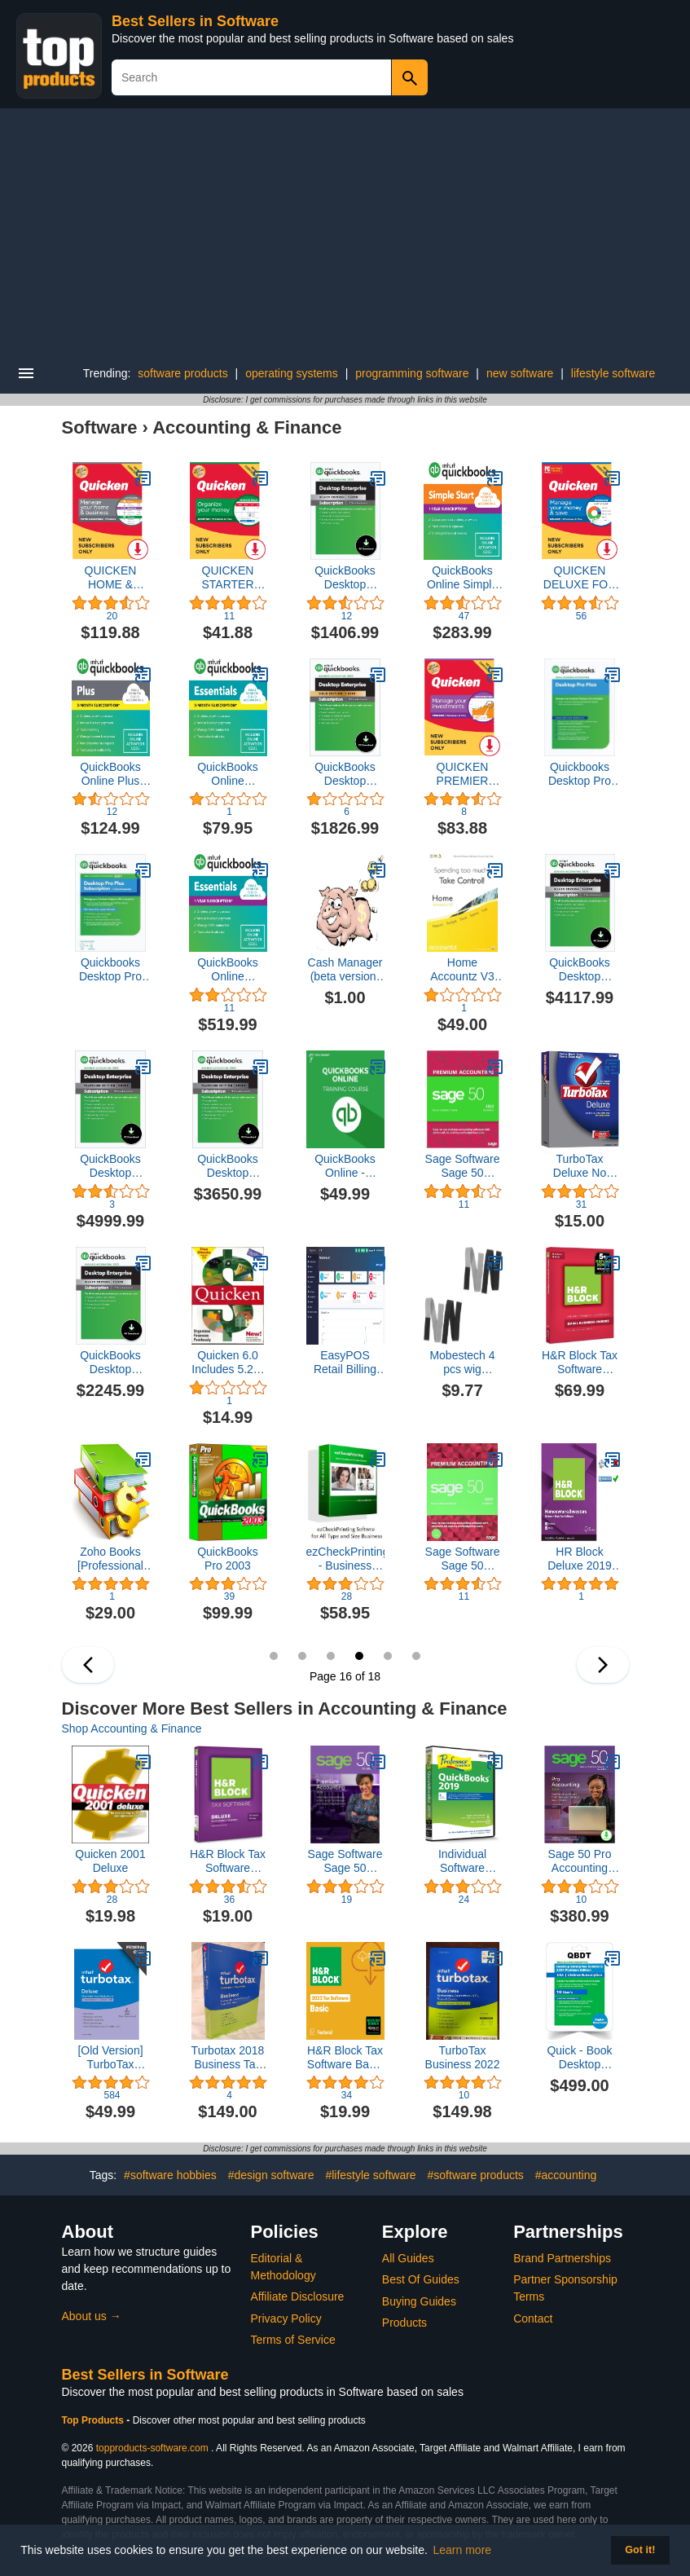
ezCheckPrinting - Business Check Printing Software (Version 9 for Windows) (345, 1559)
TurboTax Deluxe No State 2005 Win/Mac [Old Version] (579, 1166)
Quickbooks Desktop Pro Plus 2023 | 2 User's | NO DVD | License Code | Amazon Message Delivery (579, 774)
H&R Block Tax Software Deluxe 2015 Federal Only (228, 1861)
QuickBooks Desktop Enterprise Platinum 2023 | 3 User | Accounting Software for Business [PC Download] (228, 1166)
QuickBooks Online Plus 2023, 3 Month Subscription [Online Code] (110, 774)
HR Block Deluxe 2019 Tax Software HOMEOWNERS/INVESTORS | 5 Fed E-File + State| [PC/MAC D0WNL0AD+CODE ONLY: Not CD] (580, 1559)
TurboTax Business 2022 (462, 2057)
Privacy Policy (286, 2318)
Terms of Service (293, 2339)
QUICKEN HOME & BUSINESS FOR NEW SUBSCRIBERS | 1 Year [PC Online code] (111, 578)
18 (416, 1656)
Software (100, 427)
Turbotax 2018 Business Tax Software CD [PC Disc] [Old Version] (228, 2058)
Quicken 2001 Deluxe (110, 1860)
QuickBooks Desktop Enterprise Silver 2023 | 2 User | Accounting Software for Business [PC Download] (110, 1362)
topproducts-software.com (152, 2448)
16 (359, 1656)
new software (519, 373)
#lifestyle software (370, 2175)
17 (388, 1656)
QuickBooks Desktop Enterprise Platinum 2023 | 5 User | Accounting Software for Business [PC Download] (110, 1166)
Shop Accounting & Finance (132, 1728)
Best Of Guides (420, 2279)
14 (302, 1656)
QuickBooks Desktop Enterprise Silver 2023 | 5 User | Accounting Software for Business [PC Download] (579, 970)
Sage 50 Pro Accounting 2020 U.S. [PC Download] (580, 1861)
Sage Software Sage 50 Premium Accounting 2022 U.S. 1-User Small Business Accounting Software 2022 (462, 1166)
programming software (411, 373)
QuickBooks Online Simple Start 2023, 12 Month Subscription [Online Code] (463, 578)
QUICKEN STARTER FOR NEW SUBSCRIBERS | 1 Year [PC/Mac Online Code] (228, 578)
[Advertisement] (345, 231)
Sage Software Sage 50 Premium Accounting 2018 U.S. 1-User (345, 1861)
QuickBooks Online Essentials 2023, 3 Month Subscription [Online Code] (228, 774)
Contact (532, 2318)
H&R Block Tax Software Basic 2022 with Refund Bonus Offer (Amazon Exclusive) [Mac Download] (345, 2058)
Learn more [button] (462, 2549)
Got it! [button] (640, 2550)
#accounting (566, 2175)
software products (183, 373)
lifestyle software (613, 373)
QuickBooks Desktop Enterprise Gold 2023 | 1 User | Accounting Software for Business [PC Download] (344, 774)
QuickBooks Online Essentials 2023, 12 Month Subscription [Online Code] (228, 970)
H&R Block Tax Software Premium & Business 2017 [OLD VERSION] (579, 1362)
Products (404, 2322)
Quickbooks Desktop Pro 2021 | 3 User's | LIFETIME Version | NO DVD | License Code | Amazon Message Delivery (110, 970)
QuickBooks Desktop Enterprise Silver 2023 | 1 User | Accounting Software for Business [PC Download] (345, 578)
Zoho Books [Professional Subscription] (110, 1559)
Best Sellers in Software (195, 21)
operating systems (291, 373)
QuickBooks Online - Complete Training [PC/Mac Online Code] (345, 1166)
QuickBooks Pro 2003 (227, 1558)
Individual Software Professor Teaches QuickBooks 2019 (462, 1861)
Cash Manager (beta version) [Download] (345, 970)
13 (273, 1656)
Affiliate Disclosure (298, 2296)
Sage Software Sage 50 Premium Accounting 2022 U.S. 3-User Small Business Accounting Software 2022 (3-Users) (462, 1559)
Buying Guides (419, 2301)
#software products (476, 2175)
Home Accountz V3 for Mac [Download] (462, 970)
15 (331, 1656)
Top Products (94, 2420)
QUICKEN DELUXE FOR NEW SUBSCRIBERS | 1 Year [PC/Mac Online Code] (580, 578)
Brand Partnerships (562, 2258)
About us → (91, 2316)
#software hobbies (170, 2175)
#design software (271, 2175)
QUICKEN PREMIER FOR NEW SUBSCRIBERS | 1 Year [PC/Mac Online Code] (463, 774)
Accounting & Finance (246, 427)
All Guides (408, 2258)
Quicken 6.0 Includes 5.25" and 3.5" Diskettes (227, 1362)
